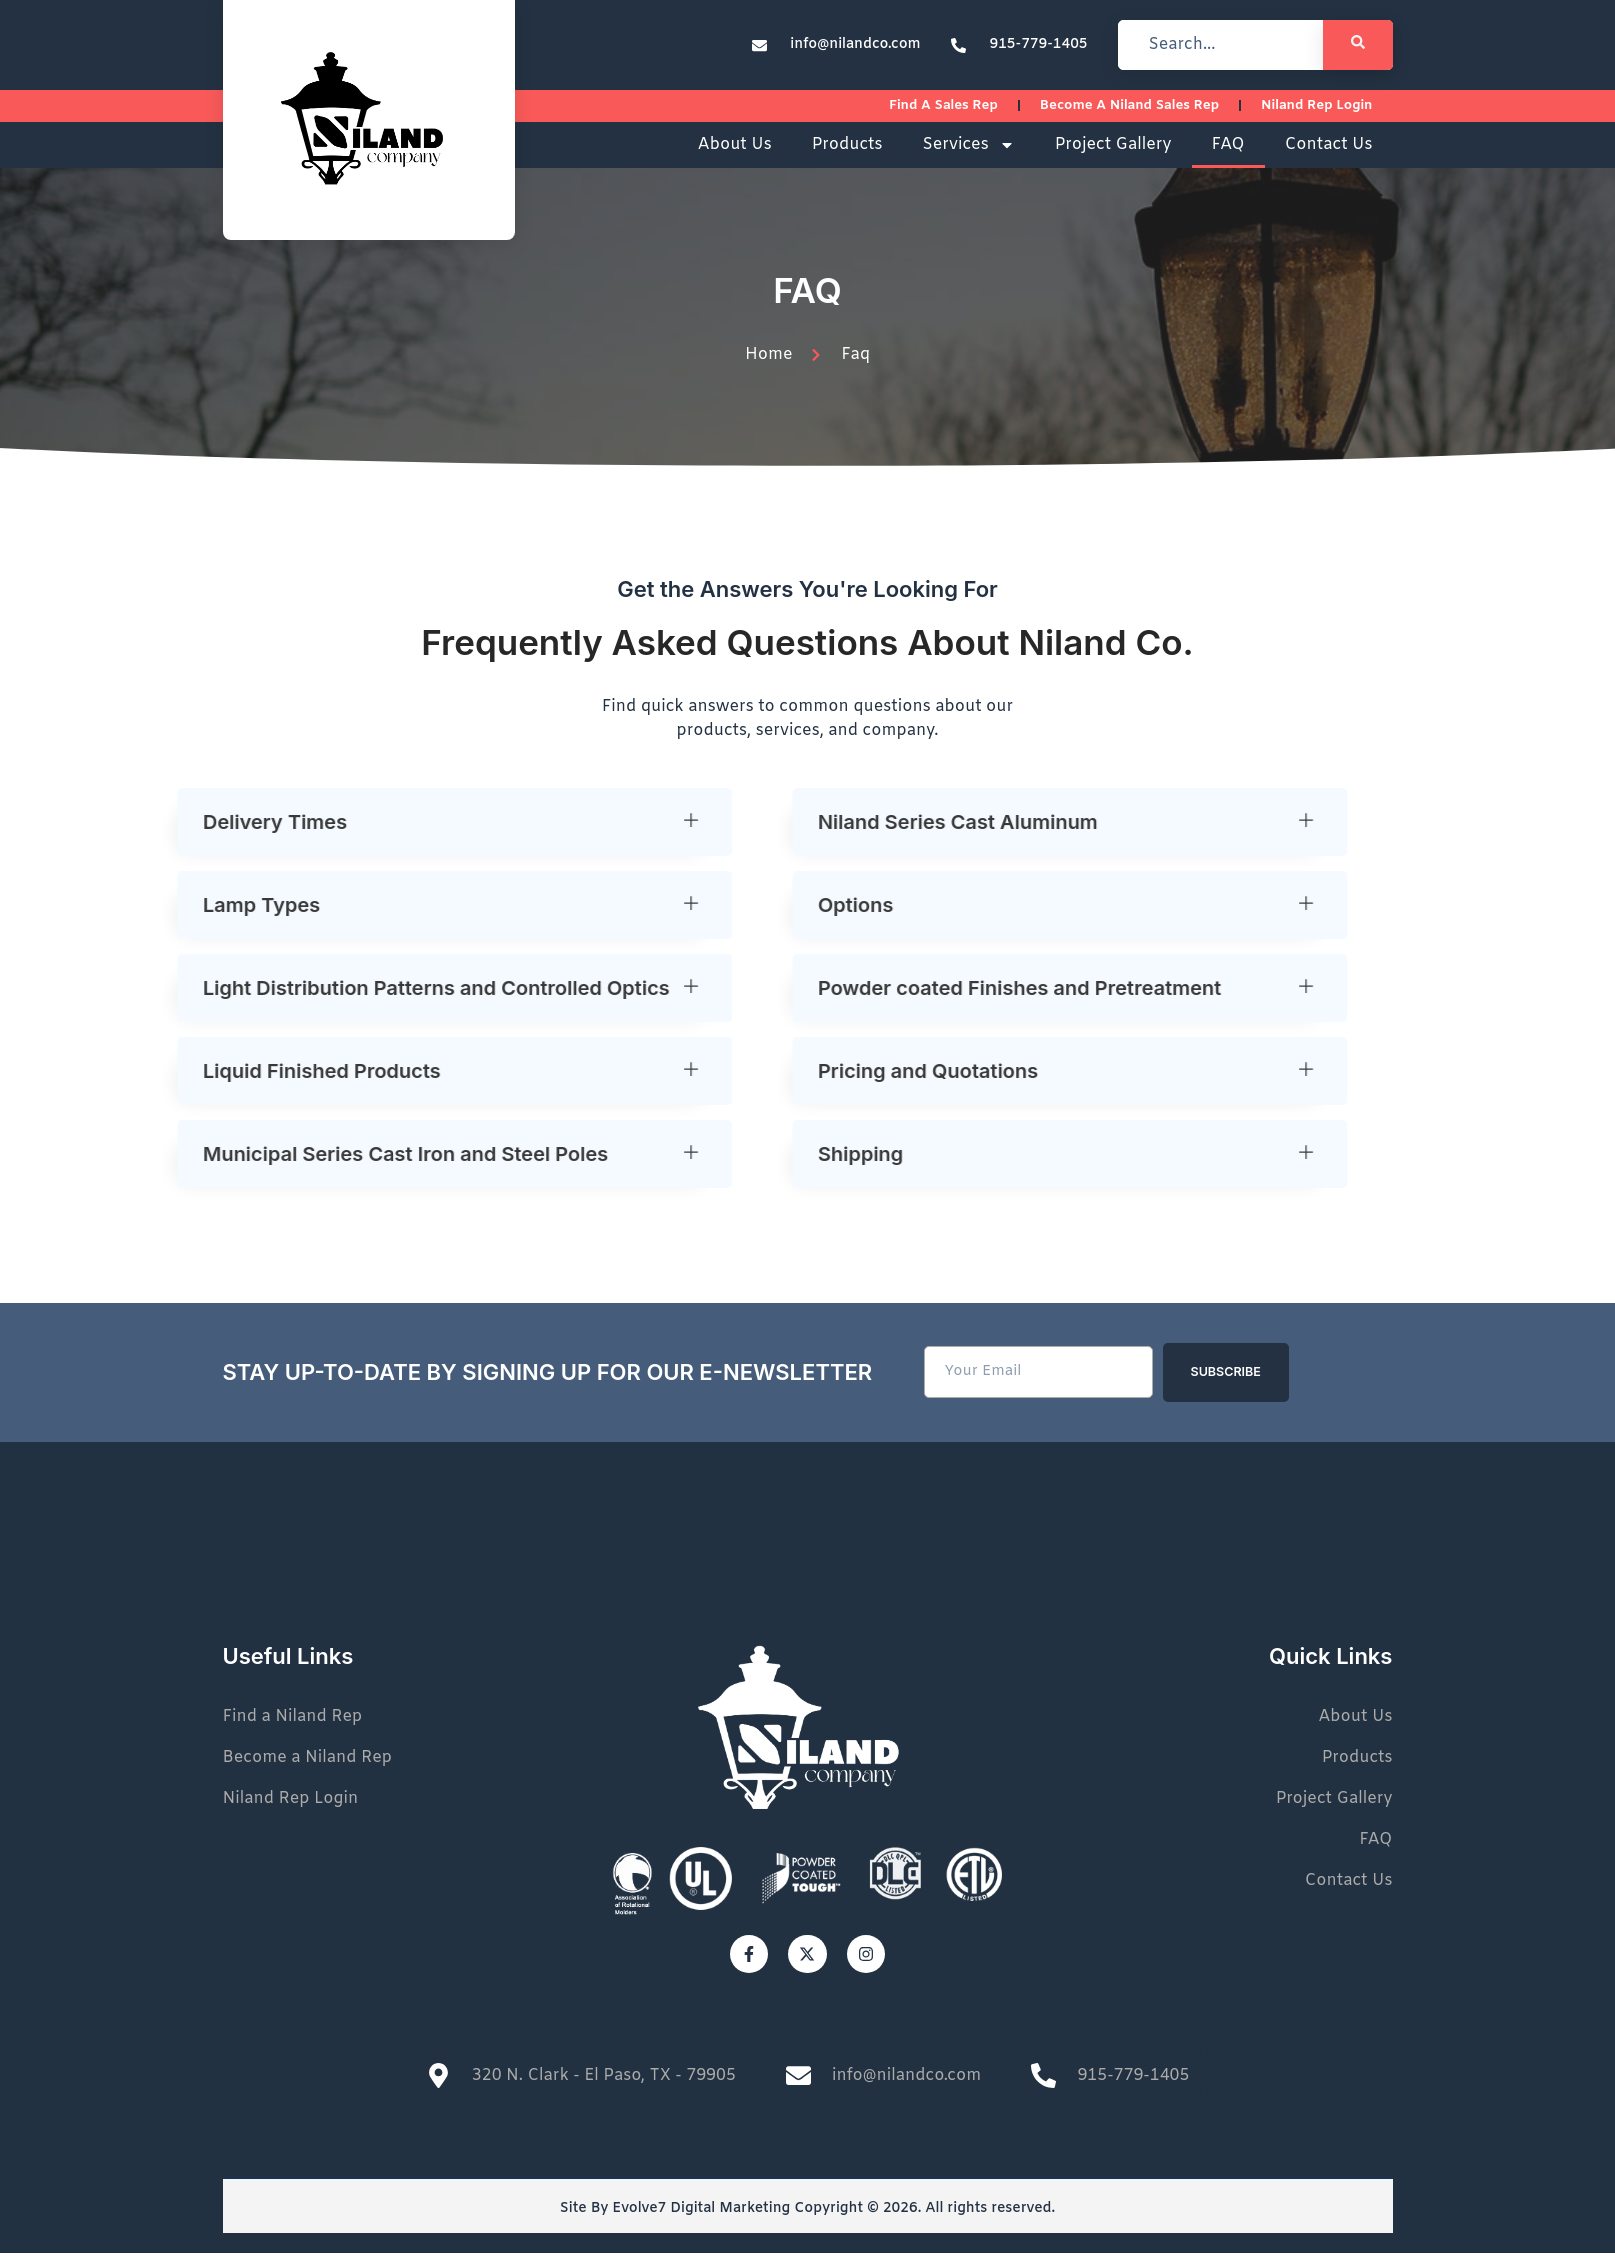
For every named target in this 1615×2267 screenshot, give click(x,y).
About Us (735, 158)
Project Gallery (1113, 158)
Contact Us (1329, 158)
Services (968, 159)
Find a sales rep (973, 113)
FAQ (1228, 158)
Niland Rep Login (1322, 113)
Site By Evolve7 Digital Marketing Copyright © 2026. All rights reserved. (807, 2222)
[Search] (1358, 45)
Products (847, 158)
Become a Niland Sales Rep (1147, 113)
